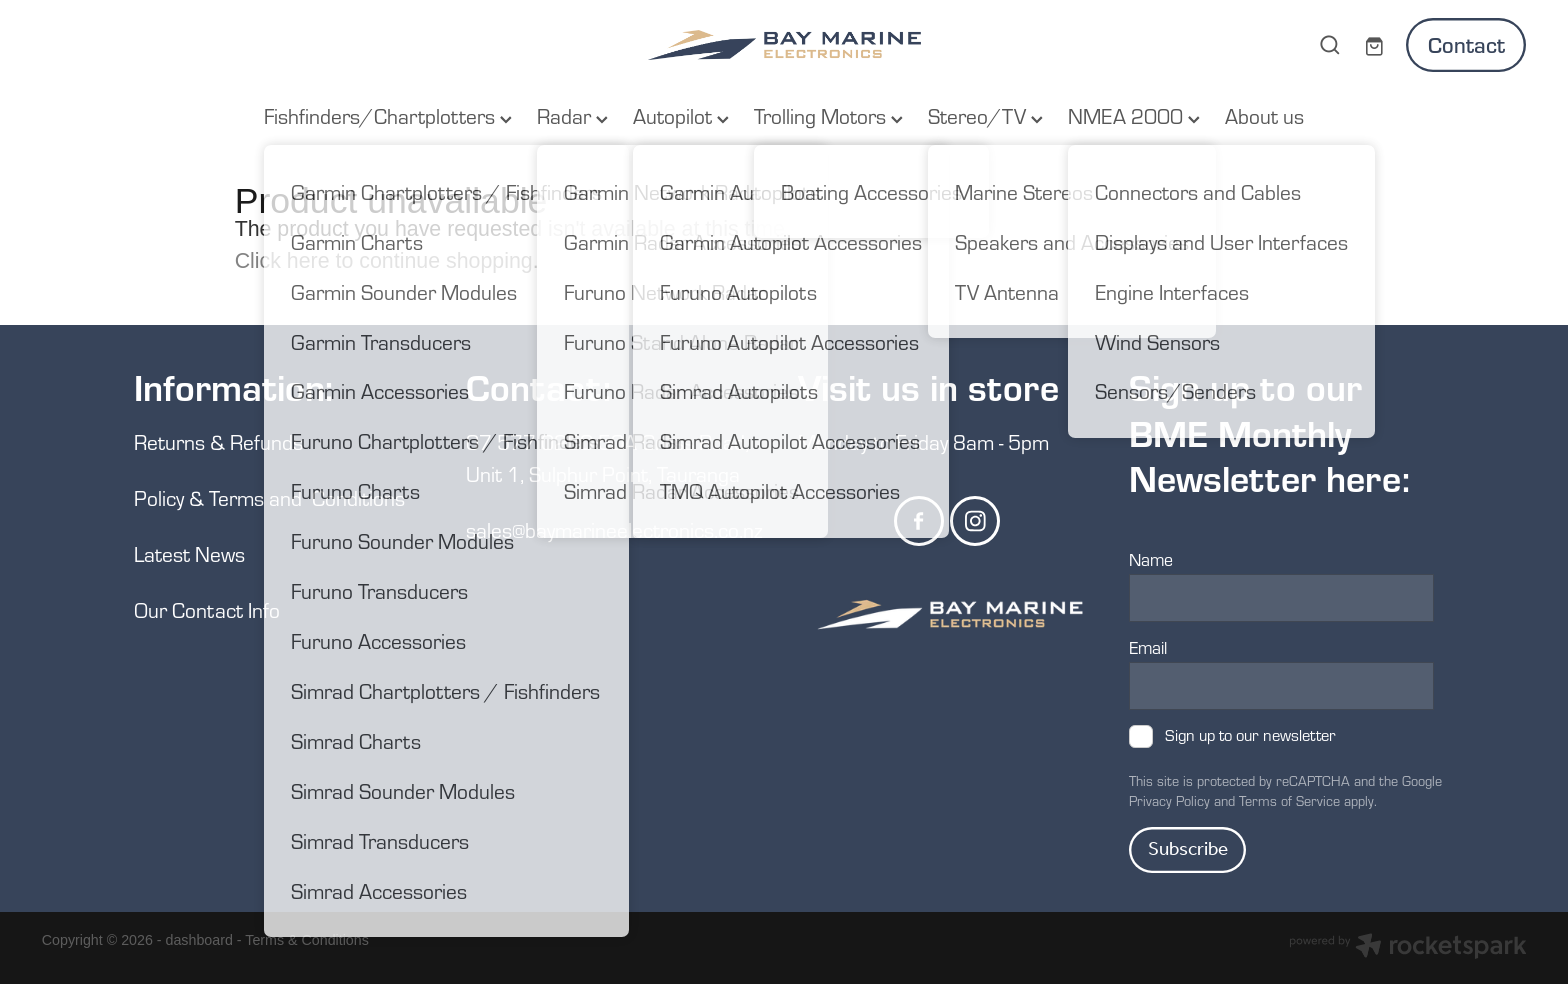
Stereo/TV (985, 115)
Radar (572, 115)
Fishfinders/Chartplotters (388, 115)
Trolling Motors (828, 115)
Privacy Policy (1169, 801)
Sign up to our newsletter (1250, 735)
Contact (1466, 44)
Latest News (189, 553)
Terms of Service (1289, 801)
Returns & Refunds (221, 441)
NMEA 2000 (1134, 115)
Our (153, 609)
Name (1151, 560)
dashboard (199, 940)
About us (1264, 115)
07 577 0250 (529, 441)
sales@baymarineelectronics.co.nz (614, 529)
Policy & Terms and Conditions (269, 497)
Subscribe (1188, 850)
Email (1148, 648)
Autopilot (681, 115)
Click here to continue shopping (384, 261)
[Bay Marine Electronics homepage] (784, 45)
